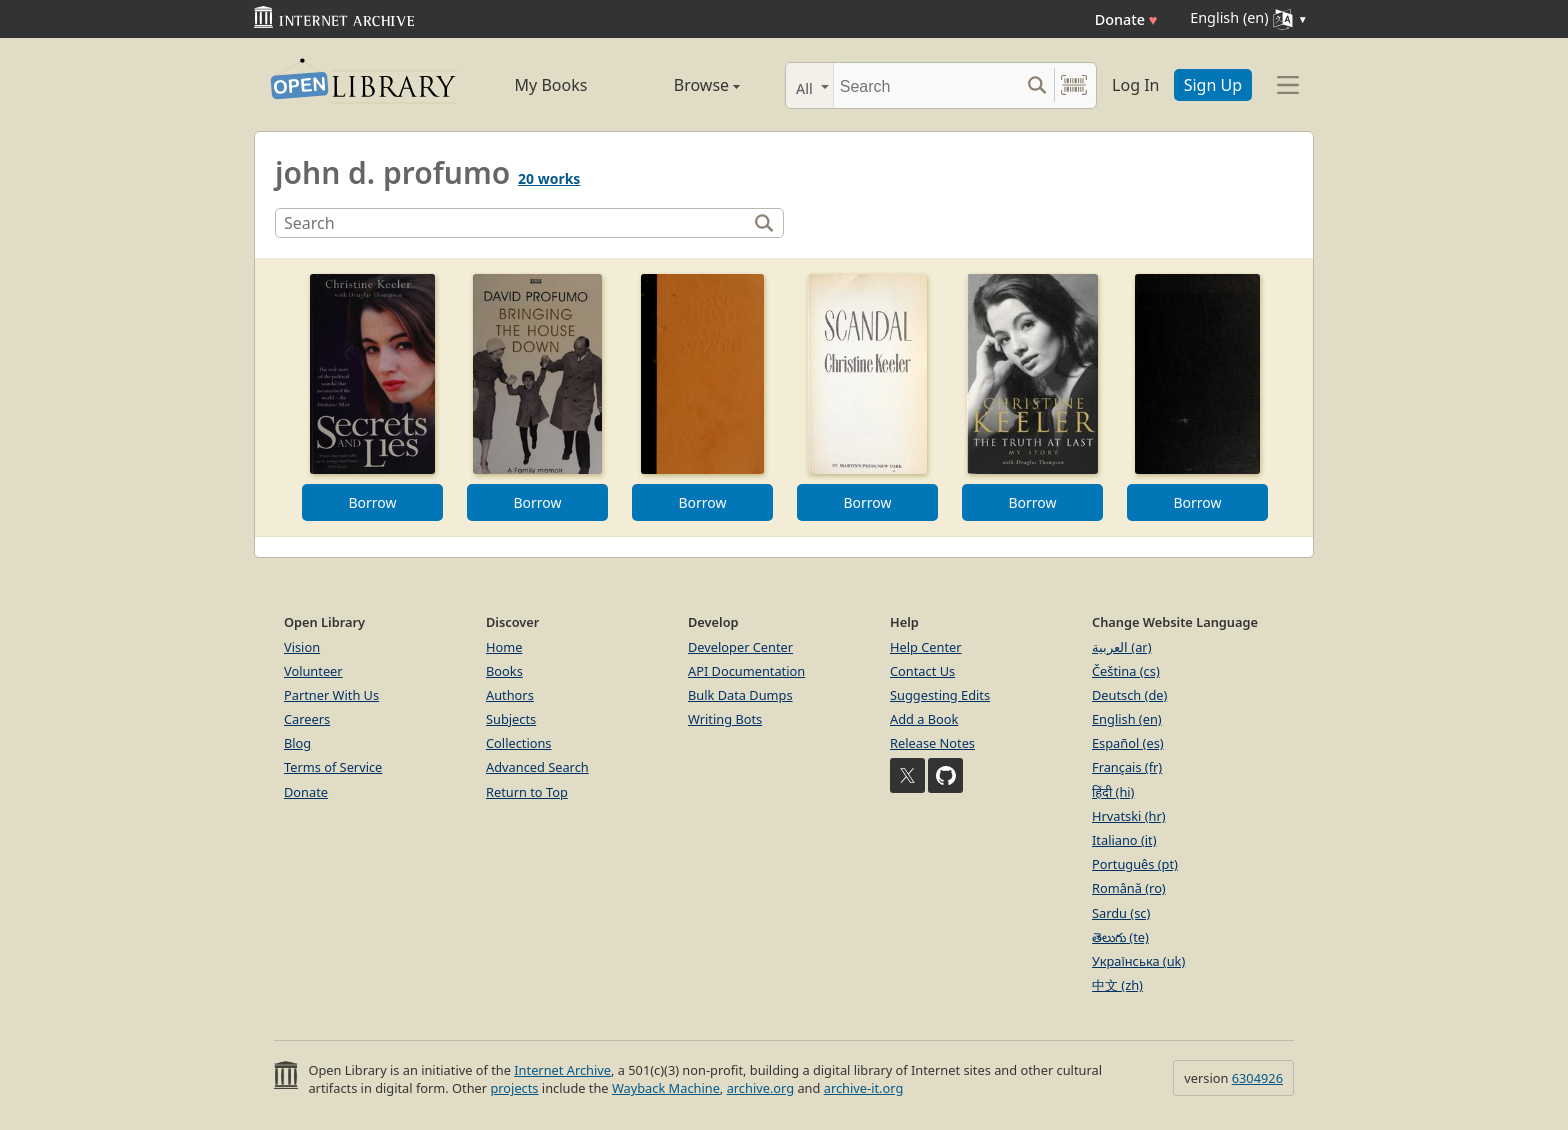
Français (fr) (1127, 767)
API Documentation (746, 671)
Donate (1126, 19)
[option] (372, 397)
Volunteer (313, 671)
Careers (307, 719)
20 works (549, 178)
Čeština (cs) (1126, 671)
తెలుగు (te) (1120, 937)
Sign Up (1213, 85)
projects (514, 1088)
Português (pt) (1135, 864)
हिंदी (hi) (1113, 792)
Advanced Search (537, 767)
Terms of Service (333, 767)
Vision (302, 647)
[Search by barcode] (1074, 85)
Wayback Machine (666, 1088)
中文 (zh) (1117, 985)
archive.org (760, 1088)
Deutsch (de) (1129, 695)
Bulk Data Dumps (740, 695)
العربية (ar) (1121, 647)
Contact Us (922, 671)
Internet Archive (562, 1070)
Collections (519, 743)
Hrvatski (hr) (1129, 816)
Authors (510, 695)
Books (504, 671)
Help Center (926, 647)
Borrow (372, 502)
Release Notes (932, 743)
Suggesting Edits (940, 695)
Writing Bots (725, 719)
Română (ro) (1129, 888)
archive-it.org (864, 1088)
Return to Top (527, 792)
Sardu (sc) (1121, 913)
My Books (551, 85)
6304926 (1257, 1078)
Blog (297, 743)
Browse (684, 85)
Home (504, 647)
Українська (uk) (1138, 961)
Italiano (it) (1124, 840)
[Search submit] (1036, 85)
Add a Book (924, 719)
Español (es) (1128, 743)
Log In (1135, 85)
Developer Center (740, 647)
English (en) (1127, 719)
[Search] (926, 85)
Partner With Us (331, 695)
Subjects (511, 719)
